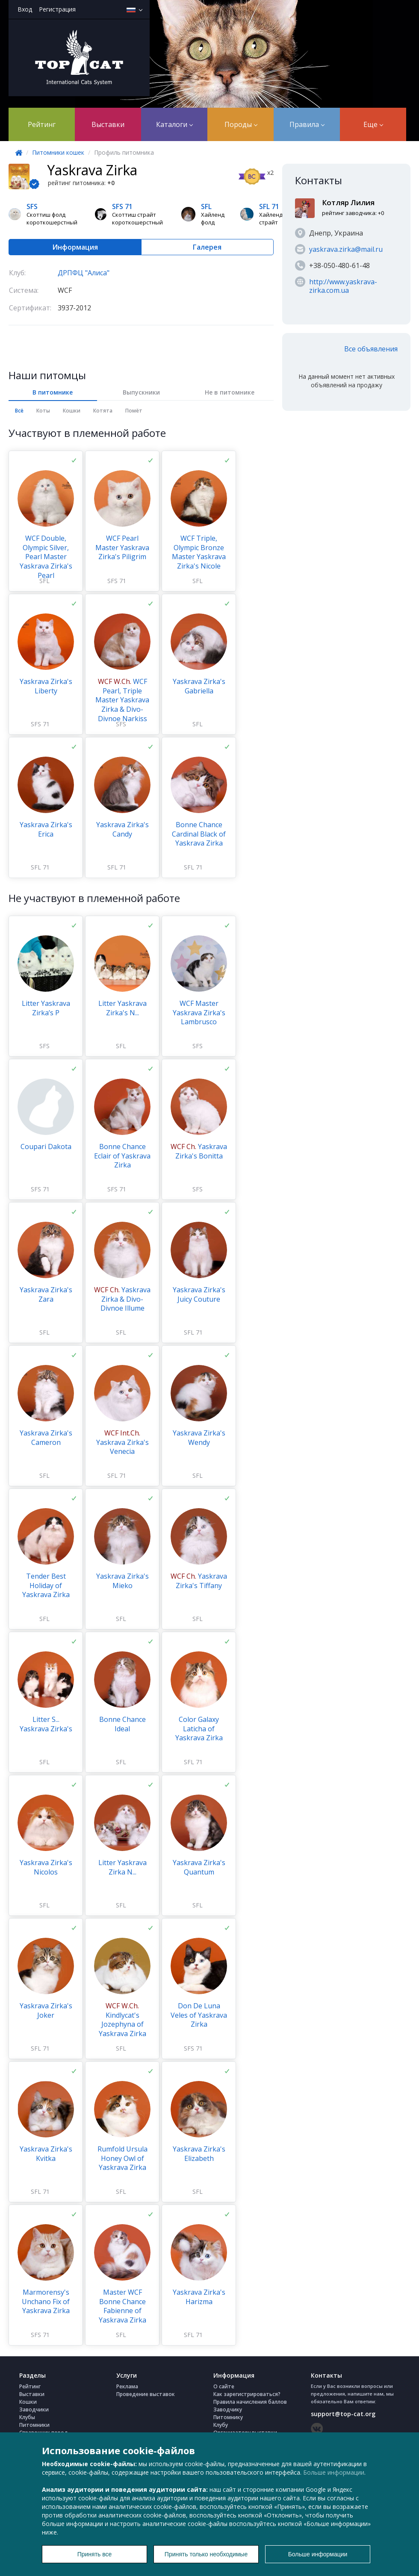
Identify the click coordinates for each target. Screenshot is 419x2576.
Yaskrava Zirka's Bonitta (199, 1151)
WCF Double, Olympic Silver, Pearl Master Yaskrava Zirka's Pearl (46, 556)
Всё (19, 410)
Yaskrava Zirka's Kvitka (46, 2153)
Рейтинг (42, 124)
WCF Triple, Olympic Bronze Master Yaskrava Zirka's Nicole (199, 552)
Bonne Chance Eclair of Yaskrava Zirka (122, 1156)
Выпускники (141, 392)
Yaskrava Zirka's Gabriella (199, 686)
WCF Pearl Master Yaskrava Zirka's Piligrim (122, 547)
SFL (44, 581)
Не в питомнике (229, 392)
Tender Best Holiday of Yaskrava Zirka (46, 1585)
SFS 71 (116, 581)
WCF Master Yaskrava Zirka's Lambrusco (199, 1012)
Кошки (71, 410)
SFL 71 (40, 867)
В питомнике (52, 392)
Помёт (133, 410)
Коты (43, 410)
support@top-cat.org (343, 2414)
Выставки (107, 124)
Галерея (207, 247)
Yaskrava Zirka (92, 170)
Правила (307, 124)
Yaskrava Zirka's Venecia (122, 1442)
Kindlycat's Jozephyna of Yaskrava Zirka (122, 2019)
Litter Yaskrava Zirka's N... (122, 1008)
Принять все (94, 2554)
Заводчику (227, 2409)
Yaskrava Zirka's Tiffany (199, 1580)
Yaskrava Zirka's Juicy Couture (199, 1294)
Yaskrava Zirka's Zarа (46, 1294)
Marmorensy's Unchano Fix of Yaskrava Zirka (46, 2301)
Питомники (34, 2425)
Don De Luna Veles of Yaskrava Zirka (199, 2015)
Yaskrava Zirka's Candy (122, 829)
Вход (25, 9)
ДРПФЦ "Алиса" (83, 272)
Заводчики (34, 2409)
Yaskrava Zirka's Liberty (46, 686)
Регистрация (57, 9)
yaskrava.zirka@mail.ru (346, 249)
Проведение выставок (145, 2394)
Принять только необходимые (206, 2554)
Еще (373, 124)
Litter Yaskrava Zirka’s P (46, 1008)
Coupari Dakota (46, 1146)
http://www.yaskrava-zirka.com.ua (343, 286)
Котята (102, 410)
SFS (121, 724)
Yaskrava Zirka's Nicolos (46, 1867)
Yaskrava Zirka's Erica (46, 829)
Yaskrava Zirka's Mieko (122, 1580)
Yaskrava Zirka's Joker (46, 2010)
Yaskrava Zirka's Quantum (199, 1867)
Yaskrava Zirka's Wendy (199, 1437)
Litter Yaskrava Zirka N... (122, 1867)
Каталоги (174, 124)
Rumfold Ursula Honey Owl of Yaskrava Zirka (122, 2158)
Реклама (127, 2386)
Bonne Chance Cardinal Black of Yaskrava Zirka (199, 834)
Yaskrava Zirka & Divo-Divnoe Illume (122, 1299)
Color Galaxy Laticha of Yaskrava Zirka (199, 1728)
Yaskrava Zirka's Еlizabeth (199, 2153)
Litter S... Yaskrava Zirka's (46, 1724)
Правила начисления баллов (250, 2401)
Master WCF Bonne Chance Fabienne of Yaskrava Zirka (122, 2306)
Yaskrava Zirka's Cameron (46, 1437)
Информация (75, 247)
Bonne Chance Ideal (122, 1724)
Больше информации (333, 2472)
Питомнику (228, 2417)
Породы (240, 124)
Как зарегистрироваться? (246, 2394)
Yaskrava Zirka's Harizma (199, 2296)
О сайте (223, 2386)
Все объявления (371, 349)
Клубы (27, 2417)
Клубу (220, 2425)
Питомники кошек (58, 152)
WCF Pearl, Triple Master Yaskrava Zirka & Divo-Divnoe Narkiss (122, 700)
